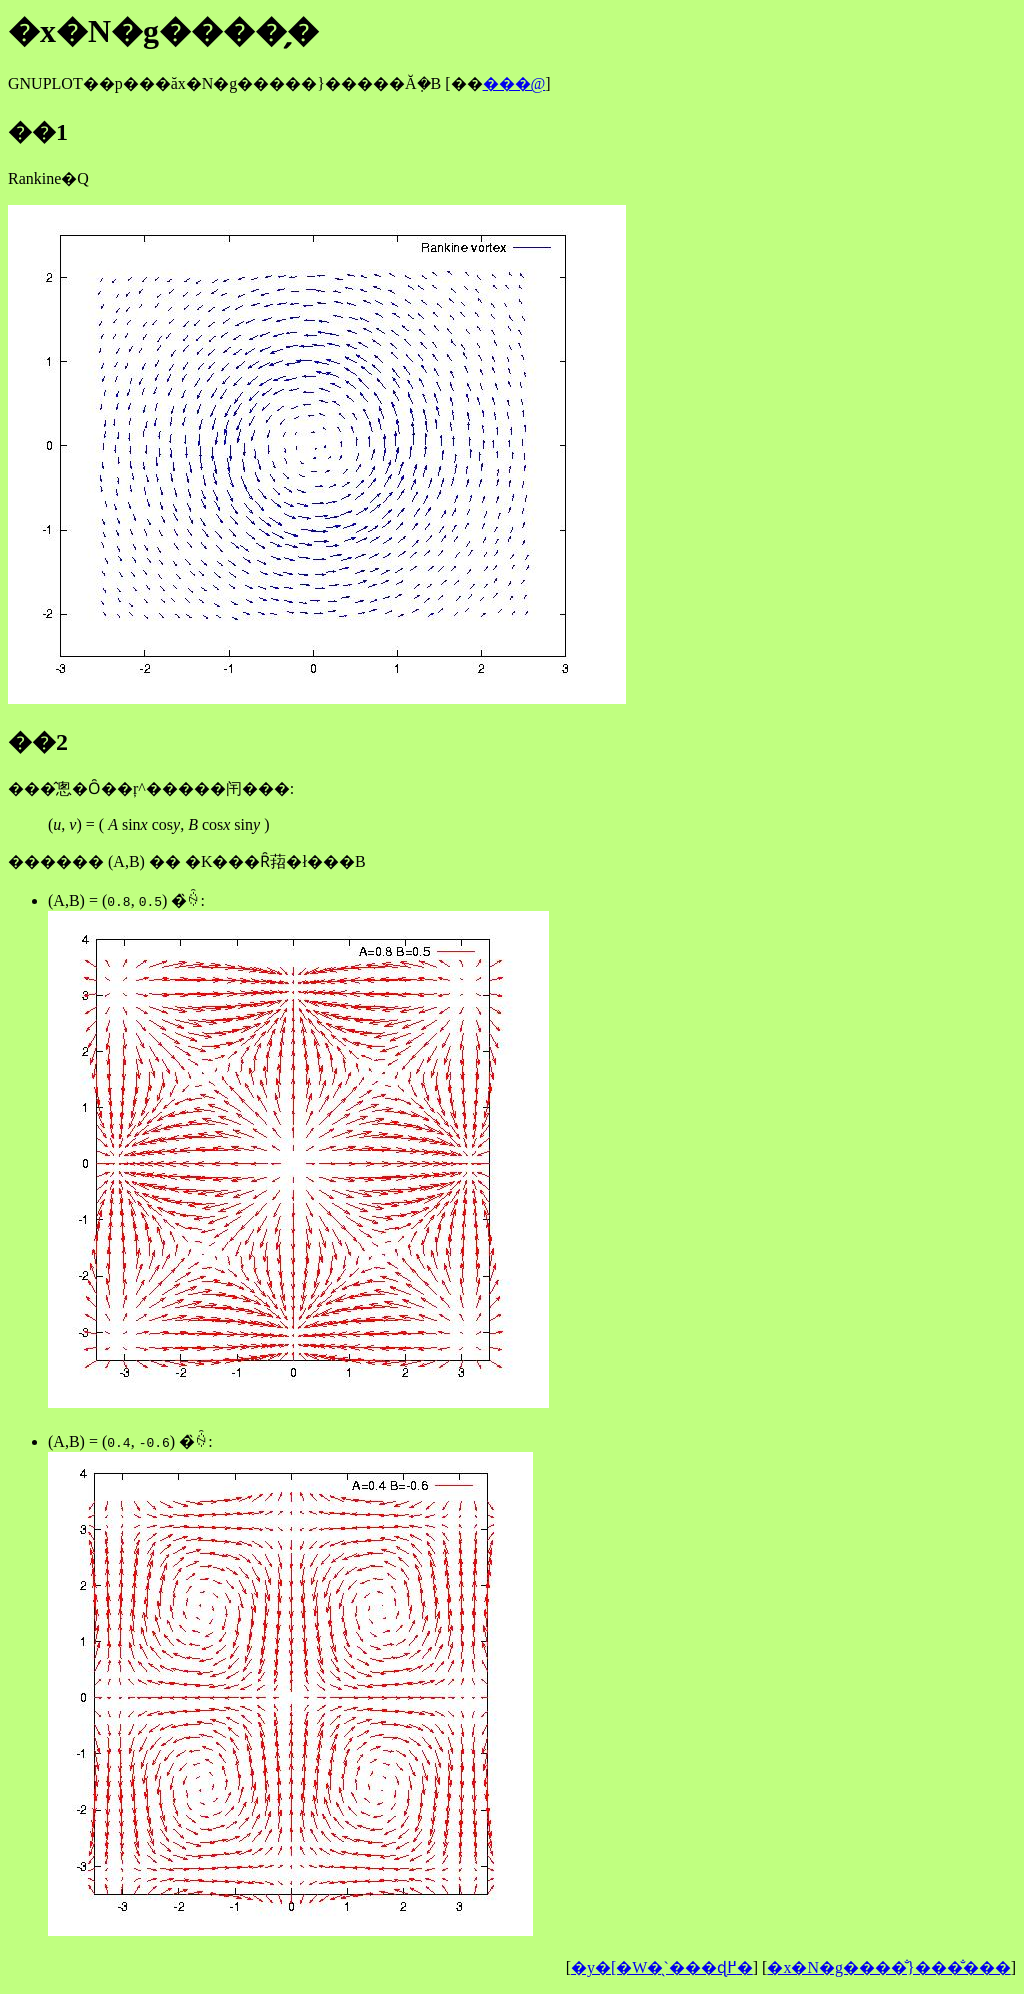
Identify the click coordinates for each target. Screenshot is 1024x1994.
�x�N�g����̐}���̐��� (888, 1967)
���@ (514, 83)
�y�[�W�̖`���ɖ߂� (662, 1967)
